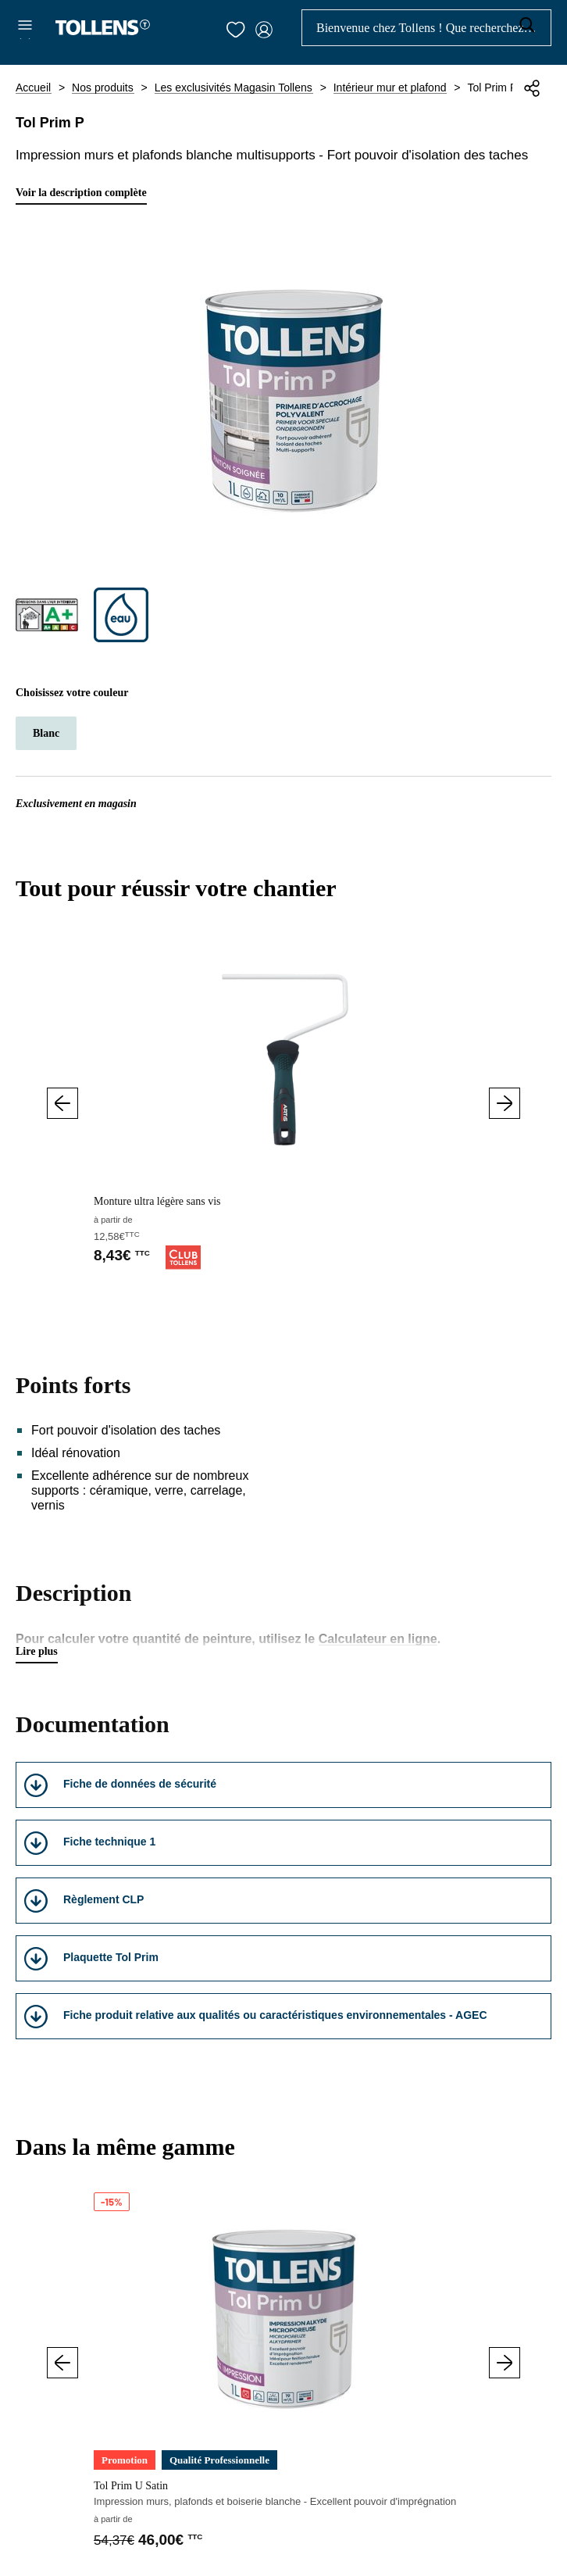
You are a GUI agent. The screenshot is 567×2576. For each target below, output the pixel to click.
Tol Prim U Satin (131, 2486)
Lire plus (37, 1651)
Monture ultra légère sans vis (157, 1201)
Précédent (62, 1103)
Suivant (504, 1103)
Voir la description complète (81, 192)
